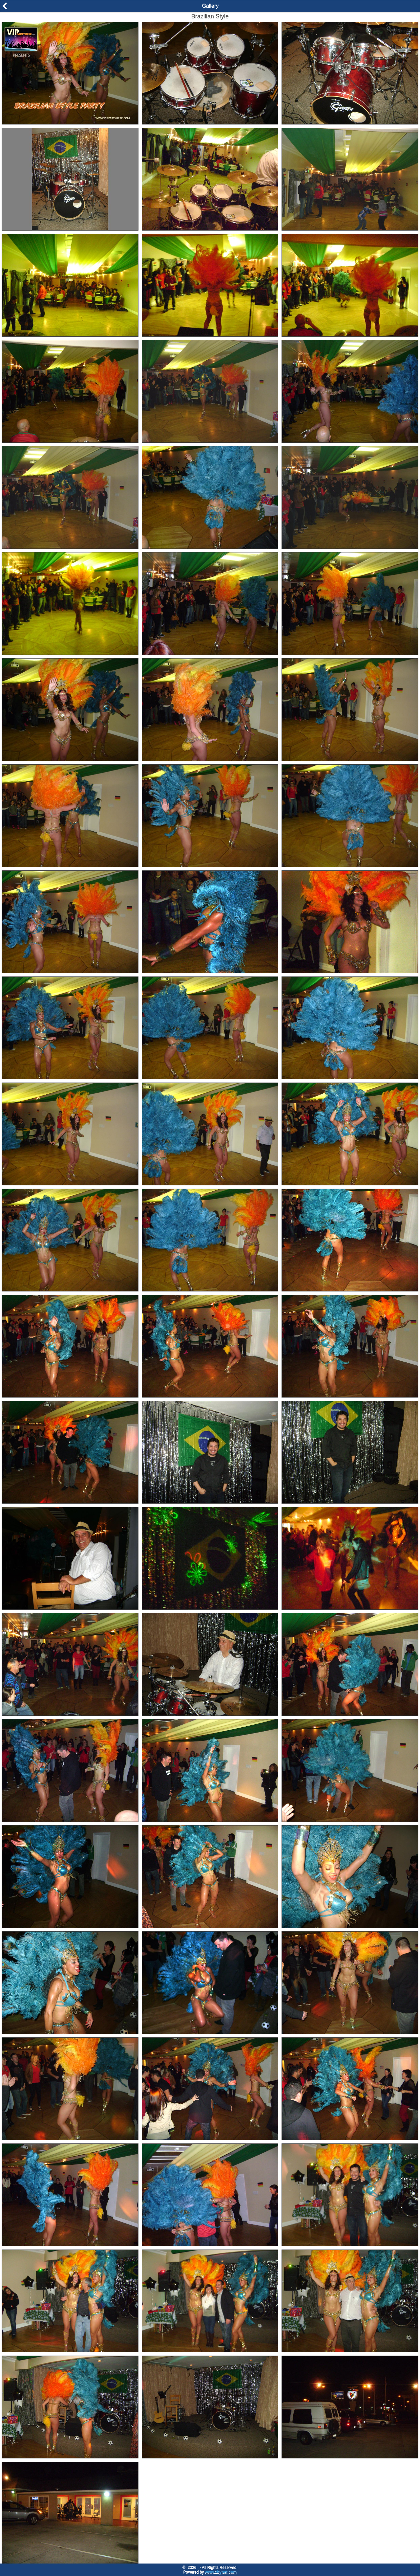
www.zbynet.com (221, 2572)
